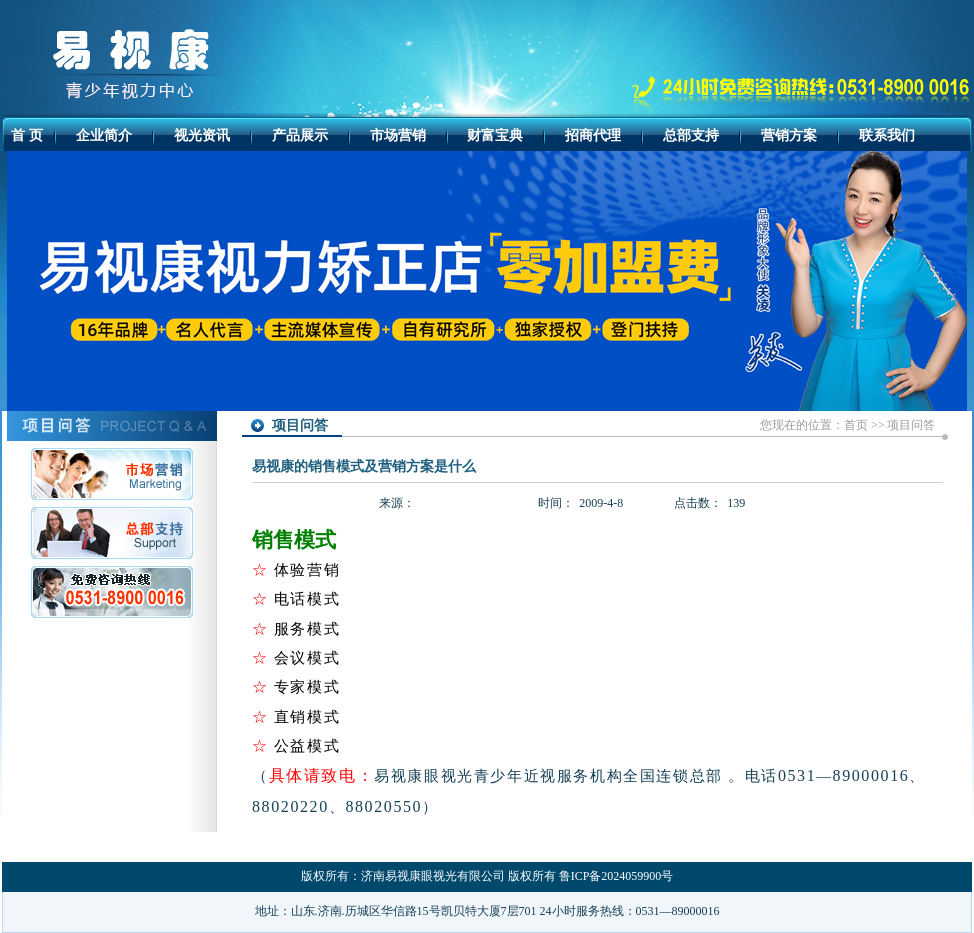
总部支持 (691, 135)
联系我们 (887, 135)
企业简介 (104, 135)
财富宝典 (495, 135)
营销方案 (789, 135)
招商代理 (593, 135)
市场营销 (398, 135)
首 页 (27, 135)
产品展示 (300, 135)
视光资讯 (202, 135)
